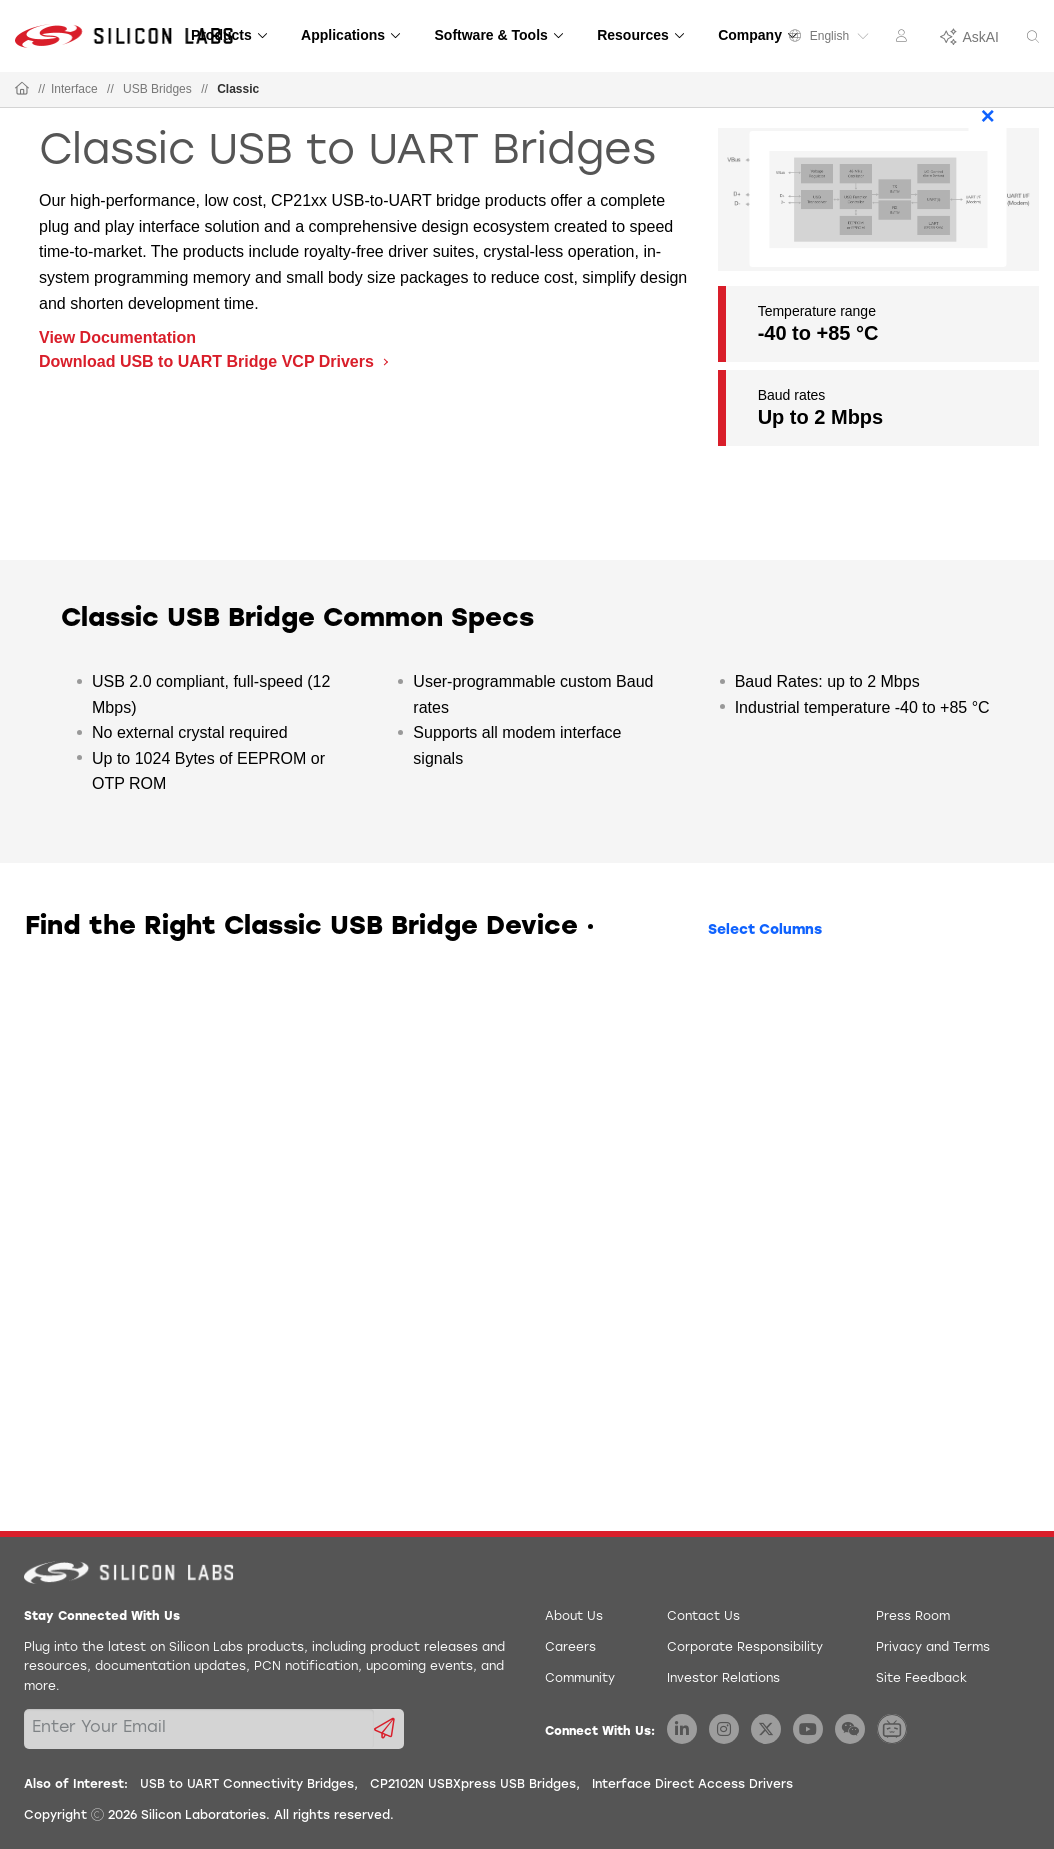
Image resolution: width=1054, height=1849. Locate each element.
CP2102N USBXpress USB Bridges (473, 1785)
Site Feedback (921, 1679)
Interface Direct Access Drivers (692, 1785)
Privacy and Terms (933, 1648)
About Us (574, 1617)
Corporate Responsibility (745, 1648)
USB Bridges (157, 89)
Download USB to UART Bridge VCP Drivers (208, 361)
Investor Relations (723, 1679)
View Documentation (117, 337)
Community (580, 1679)
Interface (74, 89)
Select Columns (765, 930)
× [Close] (988, 115)
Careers (570, 1648)
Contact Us (703, 1617)
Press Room (913, 1617)
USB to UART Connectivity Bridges (247, 1785)
